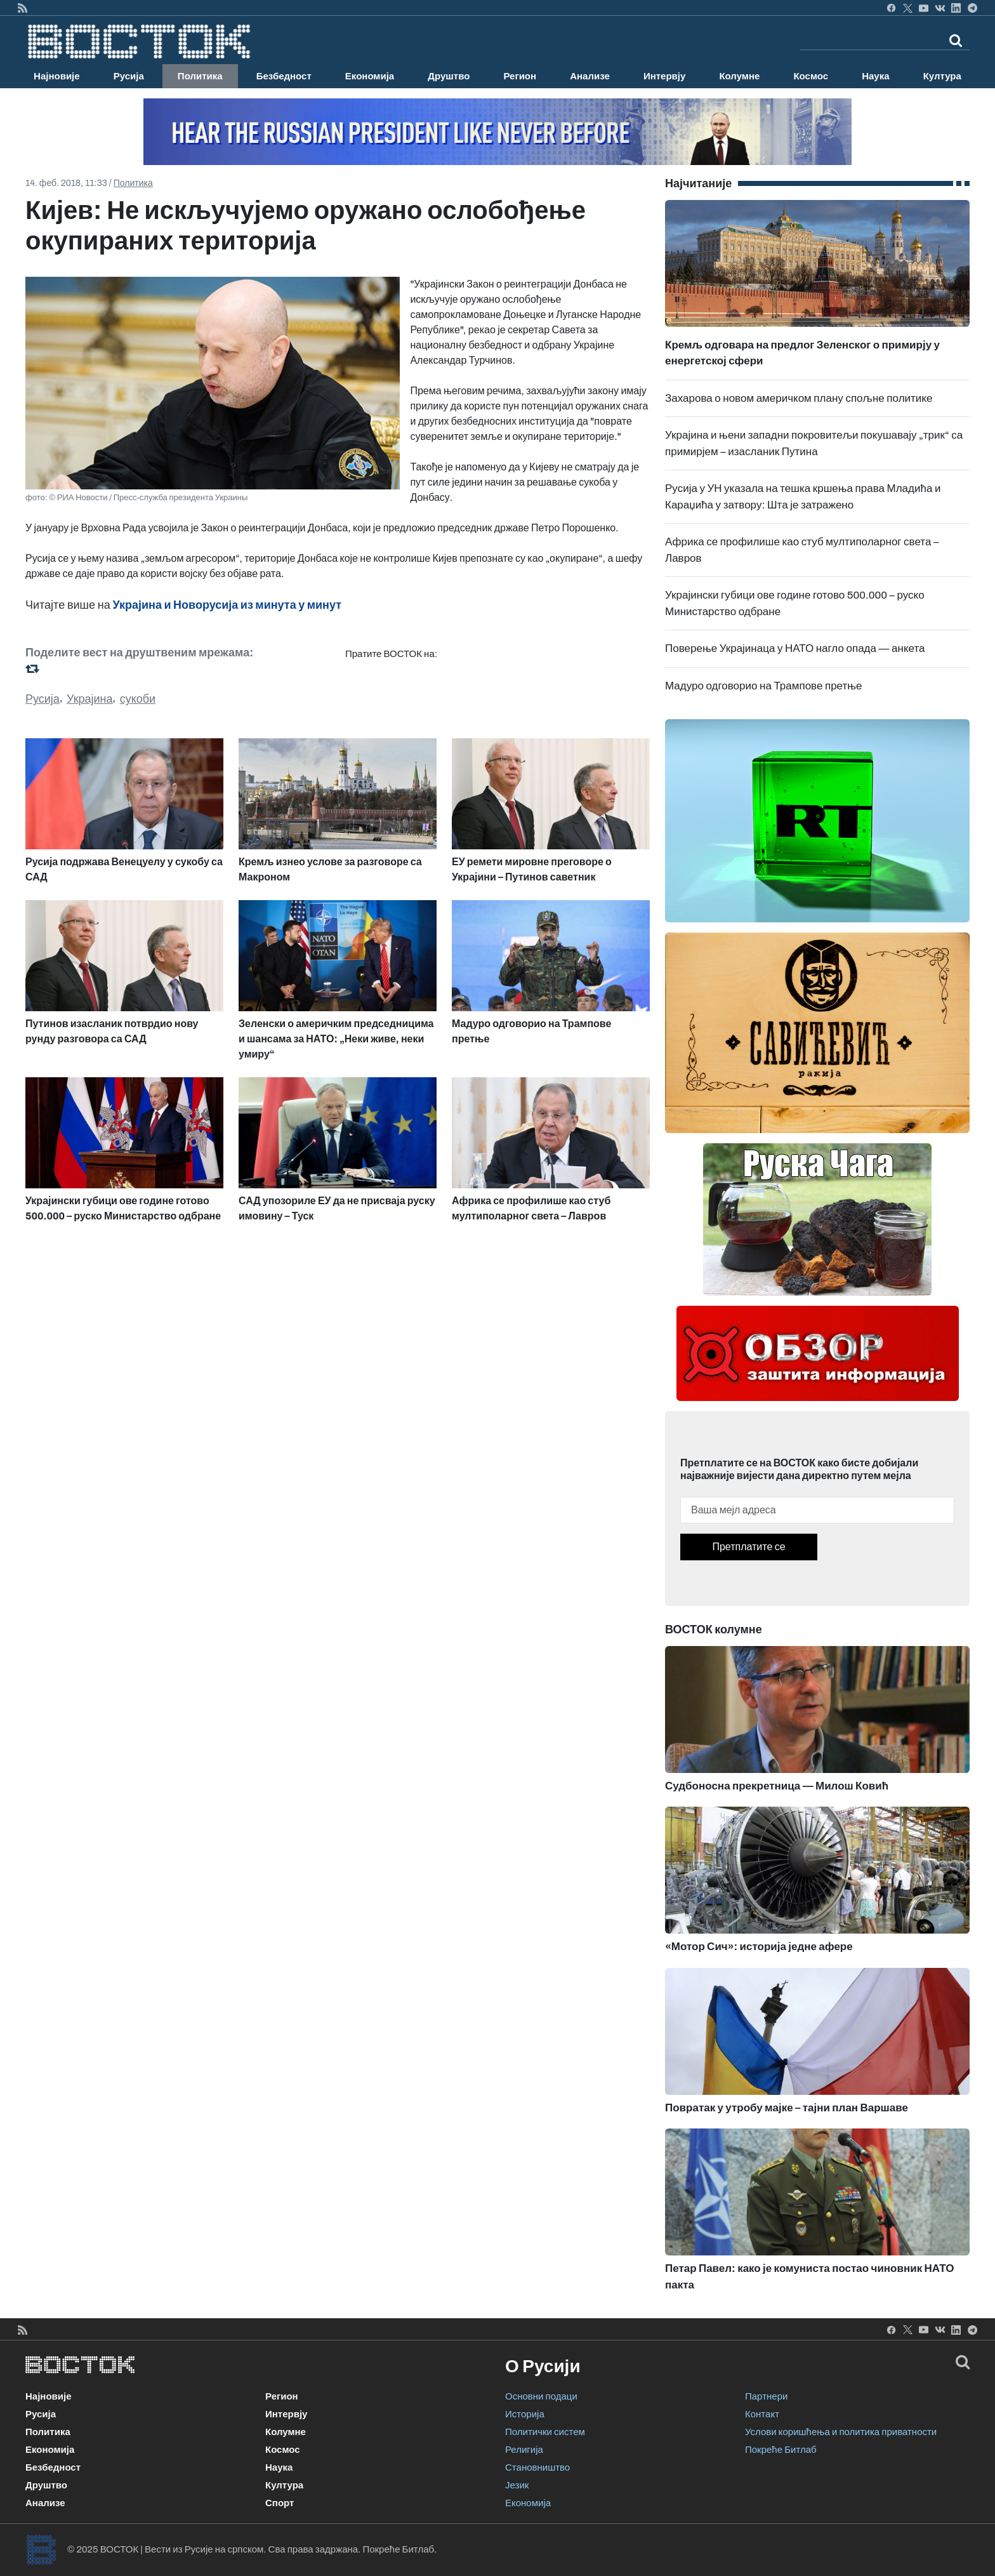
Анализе (590, 76)
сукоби (137, 699)
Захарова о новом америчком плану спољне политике (798, 398)
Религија (524, 2450)
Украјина (90, 699)
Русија (129, 76)
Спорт (279, 2503)
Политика (200, 76)
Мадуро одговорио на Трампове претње (763, 686)
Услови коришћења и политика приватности (841, 2432)
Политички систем (545, 2432)
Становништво (537, 2467)
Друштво (449, 76)
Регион (519, 76)
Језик (517, 2485)
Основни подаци (541, 2396)
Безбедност (284, 76)
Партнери (766, 2396)
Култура (942, 76)
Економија (369, 76)
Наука (875, 76)
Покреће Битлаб (781, 2450)
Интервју (664, 76)
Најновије (57, 76)
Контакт (762, 2414)
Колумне (739, 76)
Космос (810, 76)
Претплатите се (748, 1546)
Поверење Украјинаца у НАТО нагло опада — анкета (795, 648)
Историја (524, 2414)
